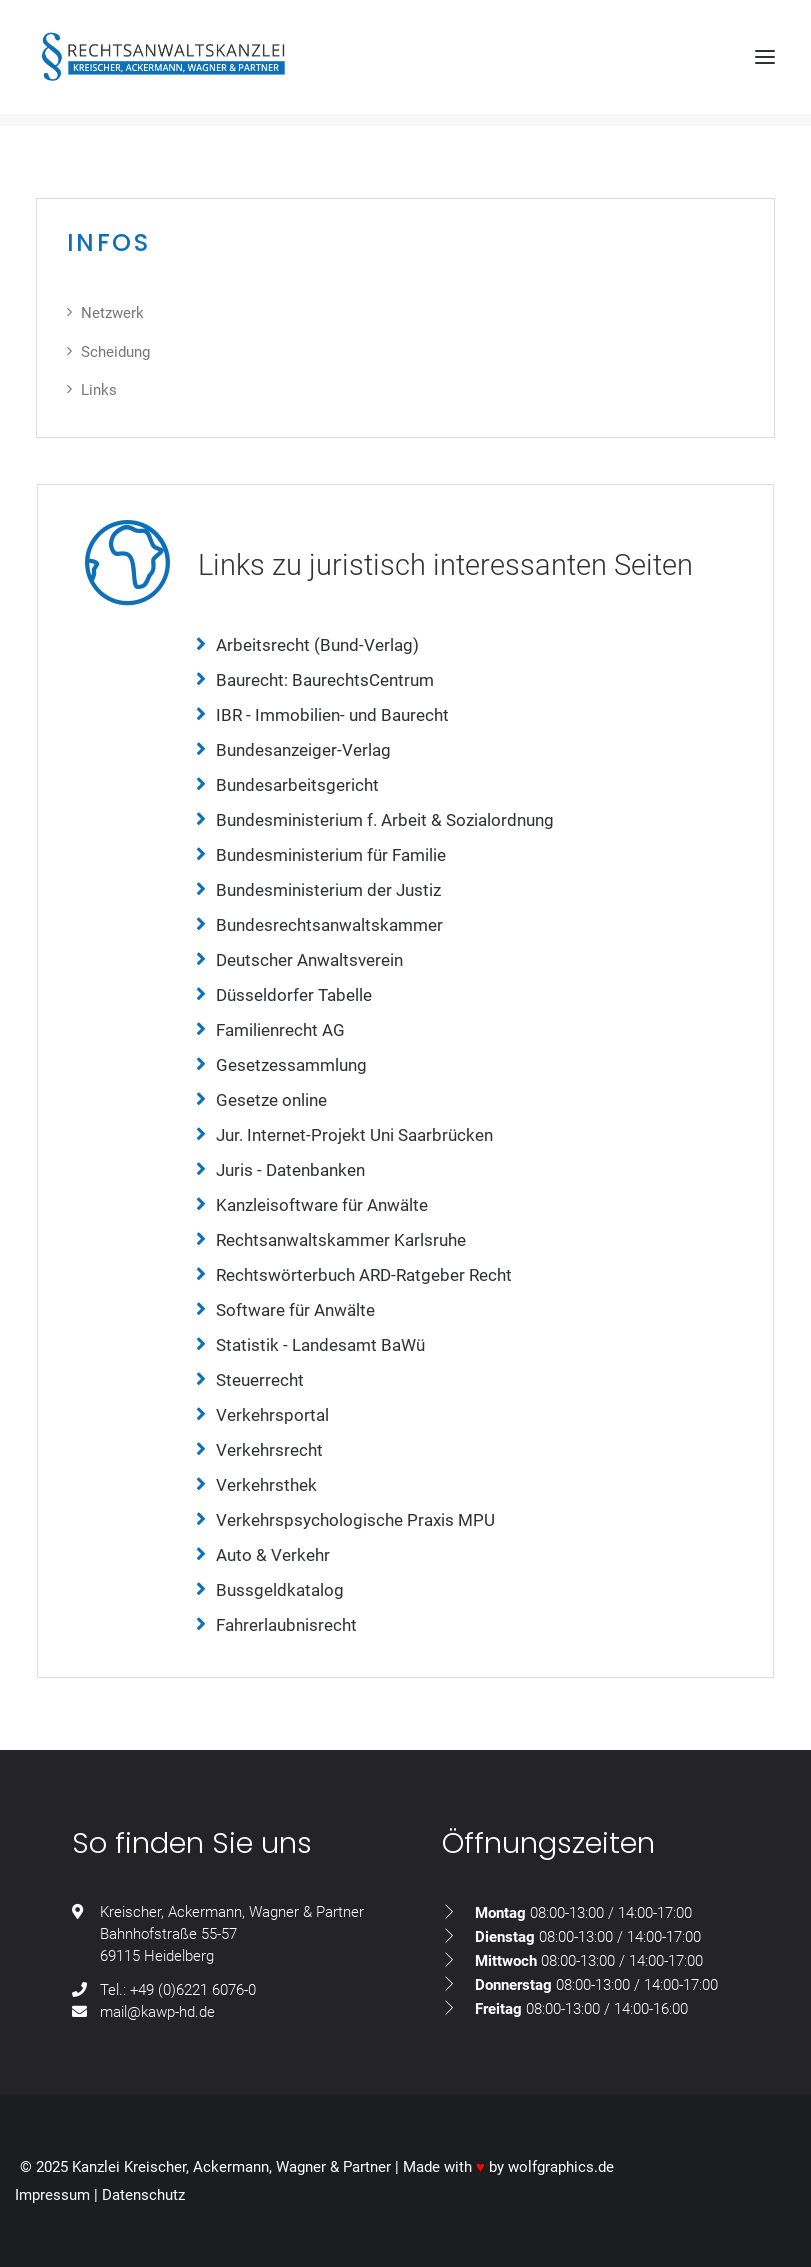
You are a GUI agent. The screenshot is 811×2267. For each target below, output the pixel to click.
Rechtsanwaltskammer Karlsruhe (341, 1240)
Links (99, 390)
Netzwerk (112, 313)
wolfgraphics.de (561, 2167)
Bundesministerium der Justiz (328, 890)
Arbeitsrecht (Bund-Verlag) (317, 645)
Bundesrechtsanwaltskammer (329, 925)
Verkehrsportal (272, 1415)
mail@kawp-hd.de (157, 2012)
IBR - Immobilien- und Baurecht (332, 715)
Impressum (52, 2195)
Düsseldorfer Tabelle (294, 995)
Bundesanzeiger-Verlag (303, 750)
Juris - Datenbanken (290, 1170)
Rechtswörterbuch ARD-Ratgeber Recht (364, 1275)
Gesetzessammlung (291, 1065)
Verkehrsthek (266, 1485)
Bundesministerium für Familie (331, 855)
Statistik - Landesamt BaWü (320, 1345)
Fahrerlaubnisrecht (286, 1625)
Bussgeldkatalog (280, 1590)
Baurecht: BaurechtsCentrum (325, 680)
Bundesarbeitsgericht (297, 785)
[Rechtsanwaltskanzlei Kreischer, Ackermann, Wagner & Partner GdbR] (163, 57)
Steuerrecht (260, 1380)
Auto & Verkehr (273, 1555)
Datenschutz (143, 2195)
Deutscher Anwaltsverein (309, 960)
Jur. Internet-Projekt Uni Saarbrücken (354, 1135)
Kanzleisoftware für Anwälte (322, 1205)
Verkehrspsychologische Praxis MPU (355, 1520)
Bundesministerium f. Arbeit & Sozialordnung (385, 820)
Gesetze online (271, 1100)
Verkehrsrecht (269, 1450)
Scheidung (115, 352)
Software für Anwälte (295, 1310)
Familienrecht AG (280, 1030)
